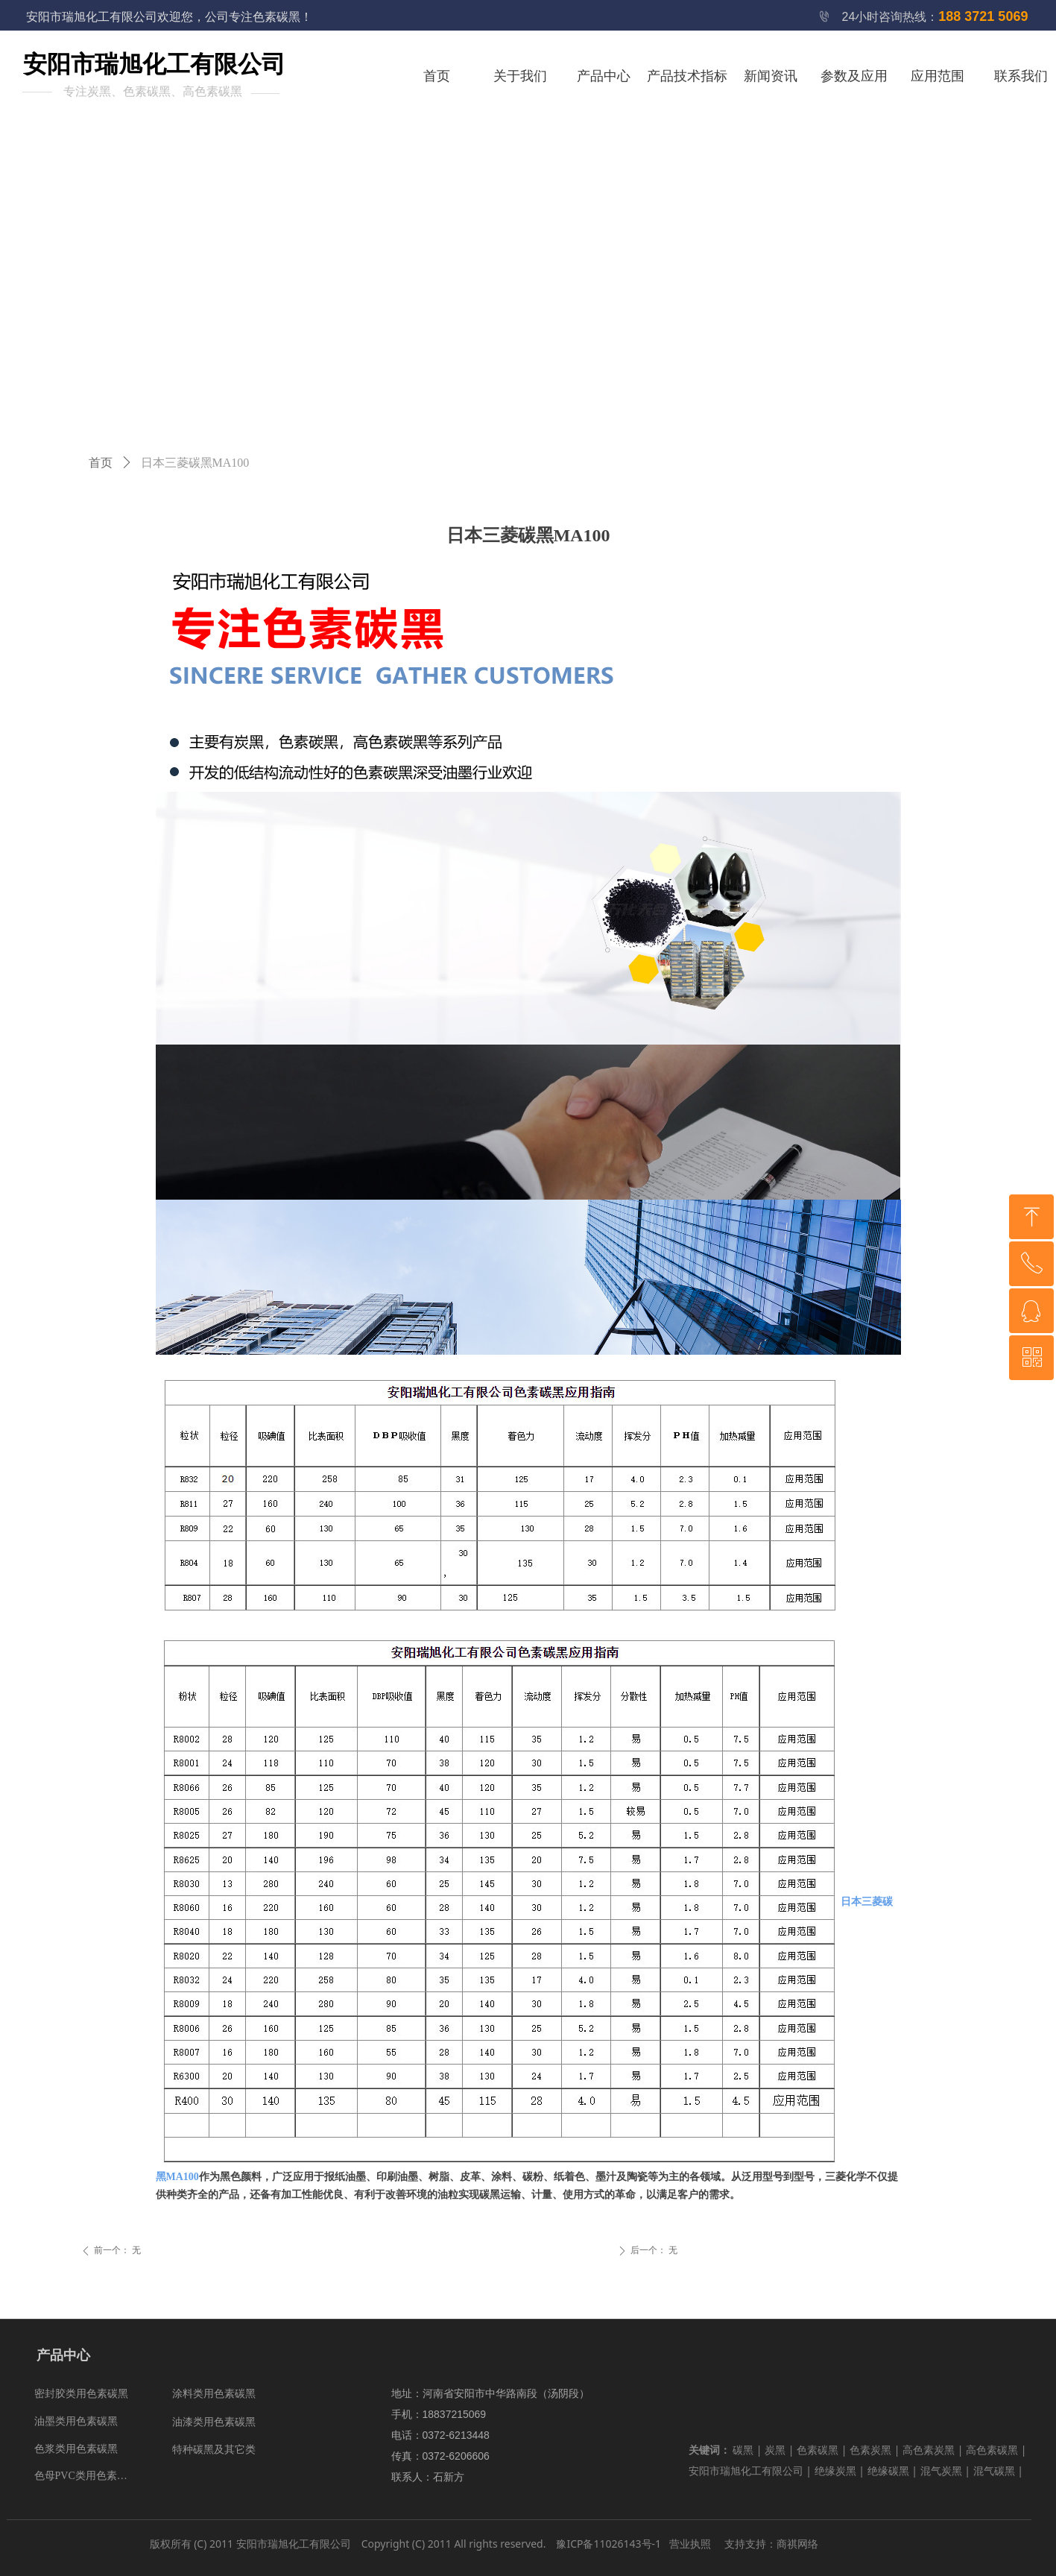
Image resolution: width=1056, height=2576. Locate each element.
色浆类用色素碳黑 (76, 2448)
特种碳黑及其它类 (214, 2449)
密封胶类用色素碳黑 (81, 2393)
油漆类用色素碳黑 (214, 2422)
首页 (101, 462)
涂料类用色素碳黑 (214, 2393)
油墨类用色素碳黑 (76, 2421)
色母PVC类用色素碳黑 (86, 2475)
